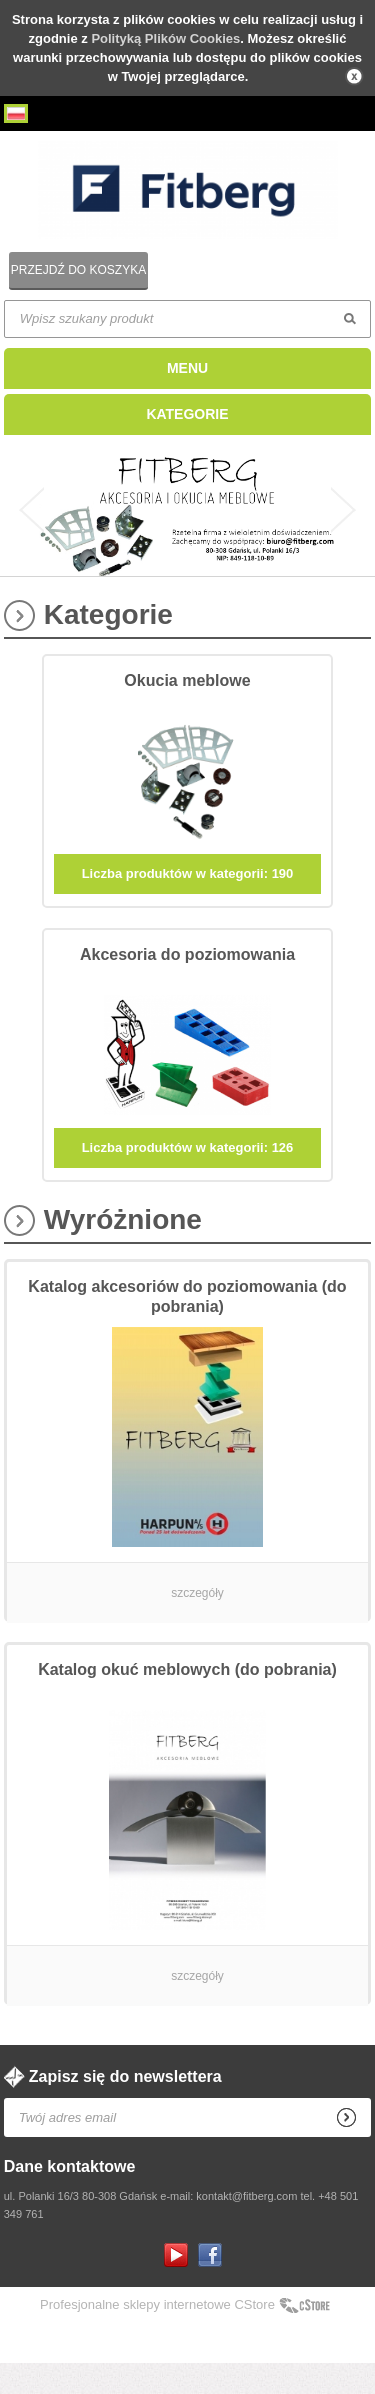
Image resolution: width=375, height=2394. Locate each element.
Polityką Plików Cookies (165, 38)
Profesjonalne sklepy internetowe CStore (157, 2335)
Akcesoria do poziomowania (187, 985)
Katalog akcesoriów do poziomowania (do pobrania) (187, 1327)
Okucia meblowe (187, 711)
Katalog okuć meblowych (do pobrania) (187, 1700)
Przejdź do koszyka (78, 270)
